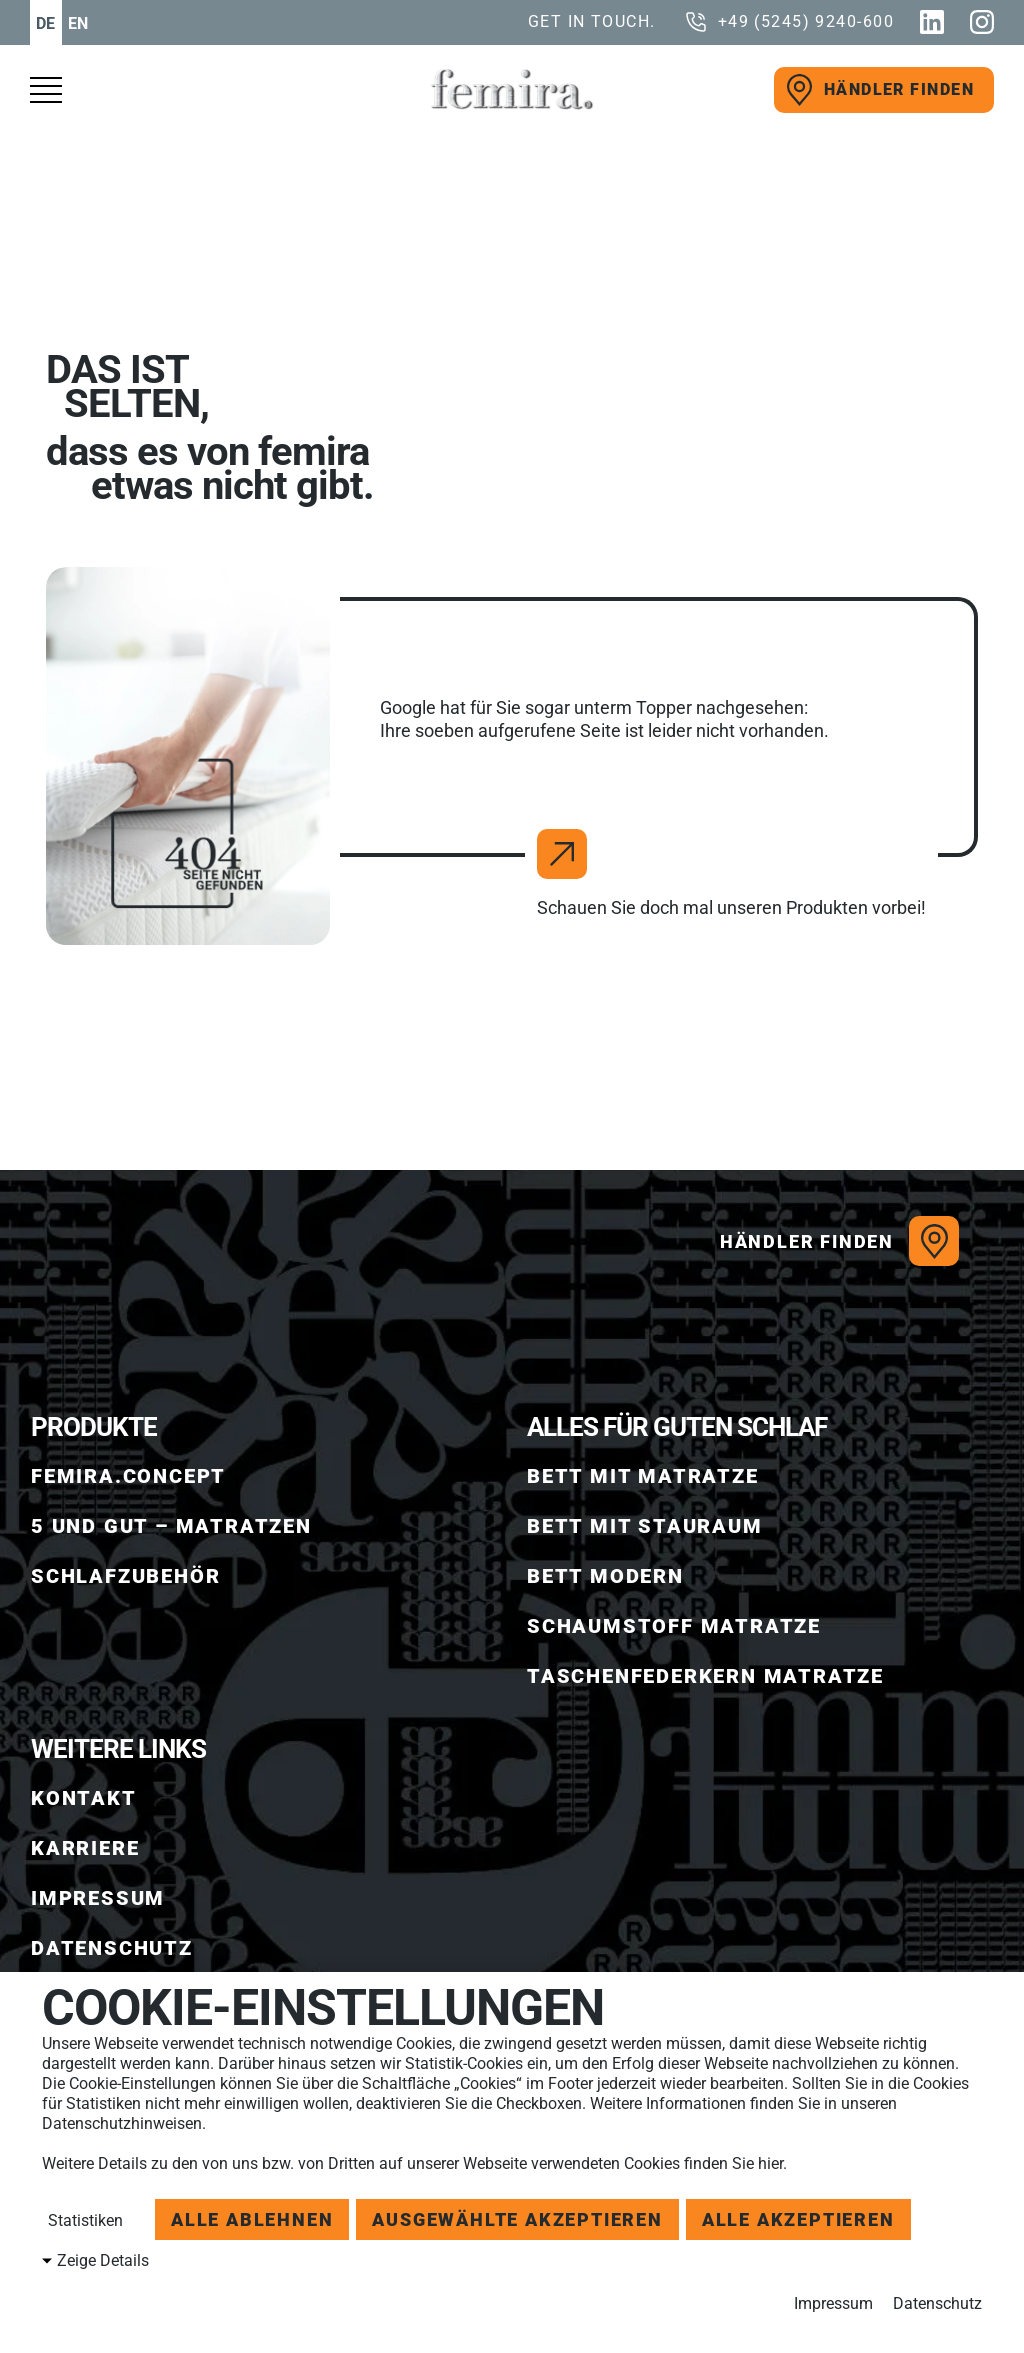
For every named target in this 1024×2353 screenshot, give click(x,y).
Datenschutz (937, 2303)
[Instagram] (982, 22)
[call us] (789, 22)
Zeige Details (103, 2260)
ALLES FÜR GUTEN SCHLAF (677, 1427)
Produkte (94, 1427)
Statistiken (83, 2220)
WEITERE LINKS (118, 1749)
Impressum (833, 2303)
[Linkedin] (932, 22)
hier (770, 2163)
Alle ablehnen (252, 2219)
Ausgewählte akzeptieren (517, 2219)
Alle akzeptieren (798, 2219)
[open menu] (55, 90)
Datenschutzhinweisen (122, 2123)
